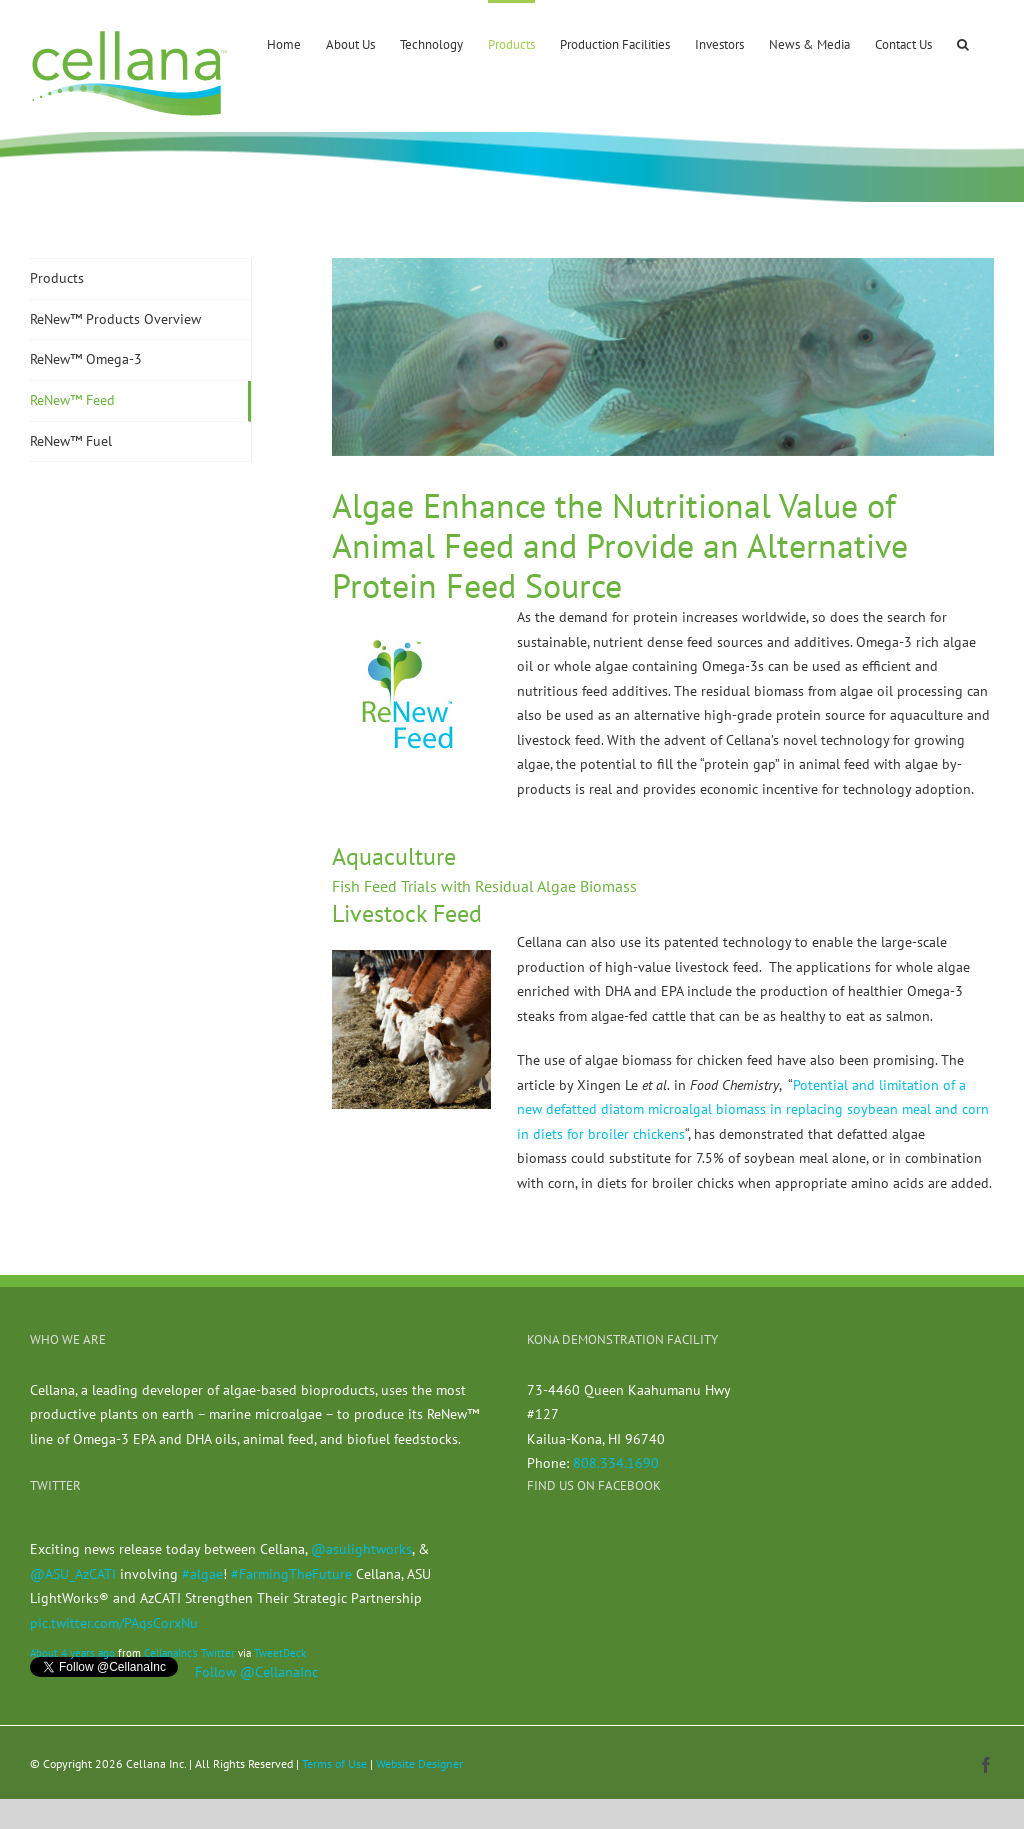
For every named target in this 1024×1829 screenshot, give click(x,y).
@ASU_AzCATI (73, 1574)
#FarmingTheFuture (291, 1574)
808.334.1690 (616, 1463)
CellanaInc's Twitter (189, 1653)
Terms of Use (334, 1763)
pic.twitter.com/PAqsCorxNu (114, 1623)
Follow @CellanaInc (256, 1672)
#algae (202, 1574)
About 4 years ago (72, 1653)
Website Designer (419, 1763)
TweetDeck (280, 1653)
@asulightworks (361, 1549)
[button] (963, 43)
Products (57, 278)
